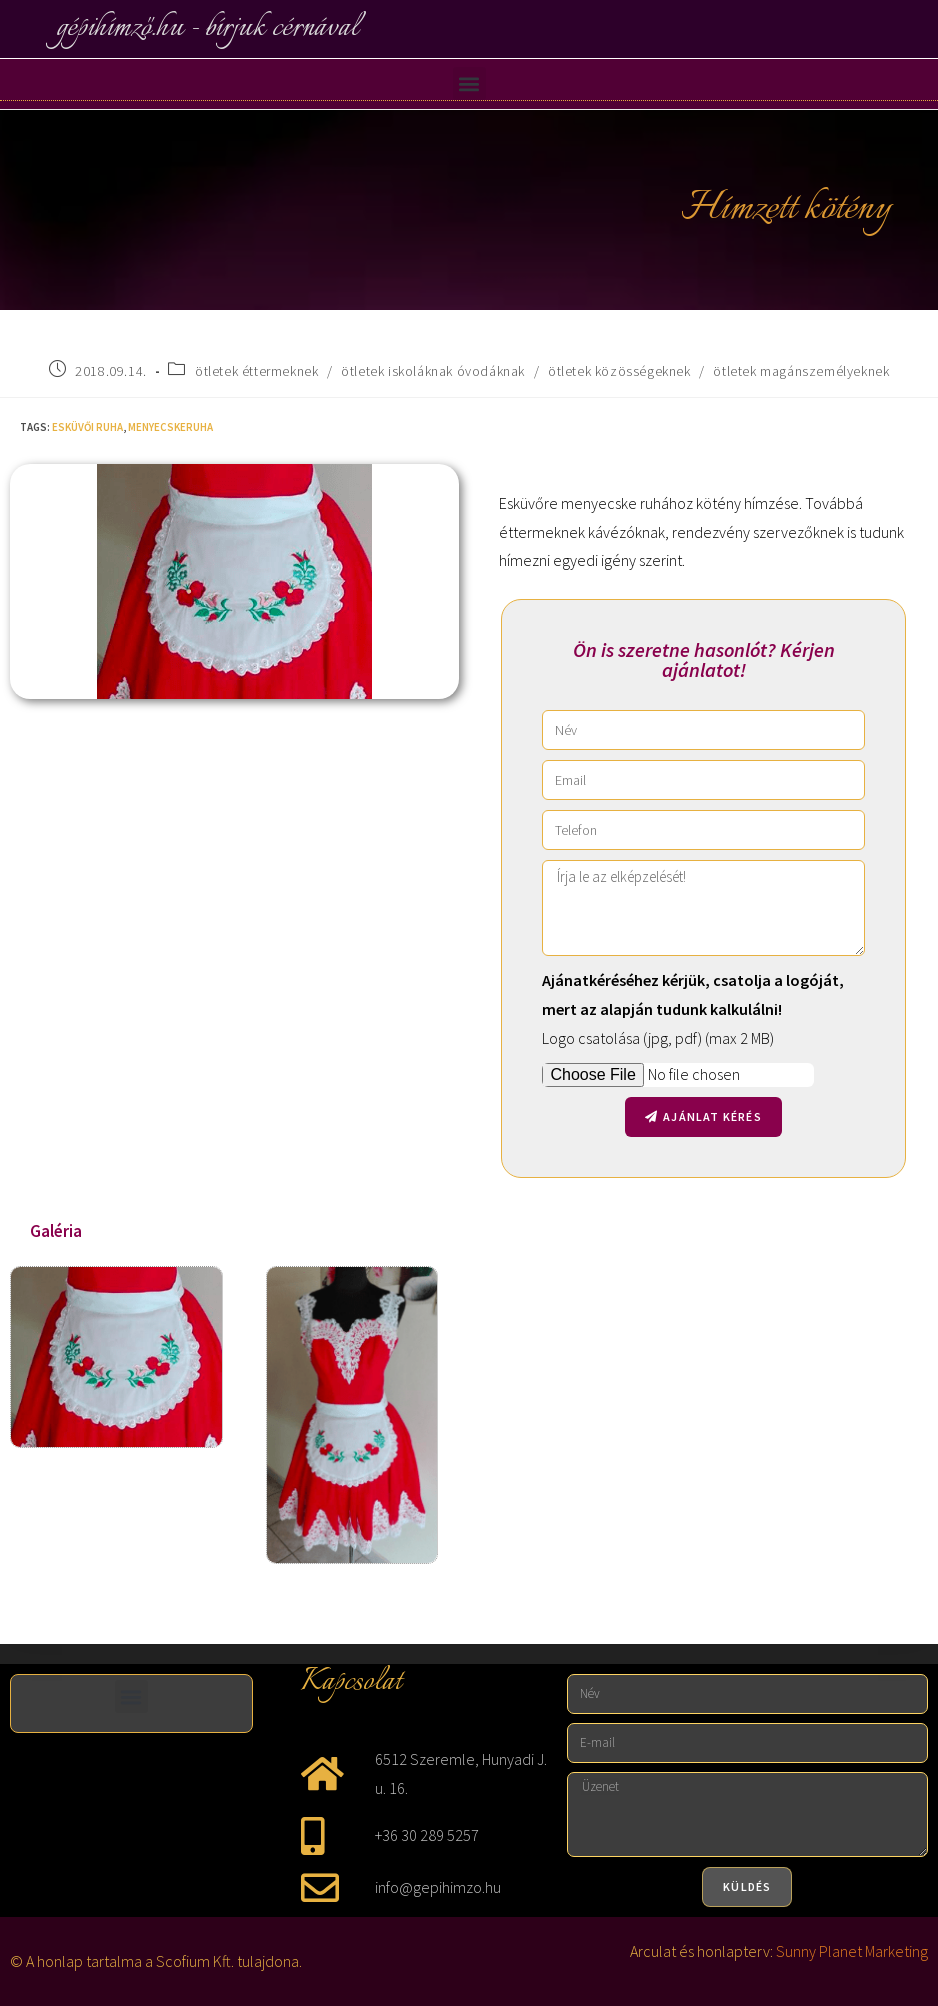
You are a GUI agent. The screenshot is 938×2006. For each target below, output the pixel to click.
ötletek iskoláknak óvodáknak (433, 371)
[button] (469, 83)
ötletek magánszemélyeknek (801, 371)
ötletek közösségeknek (619, 371)
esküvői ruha (87, 427)
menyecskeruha (170, 427)
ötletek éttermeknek (256, 371)
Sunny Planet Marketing (852, 1951)
